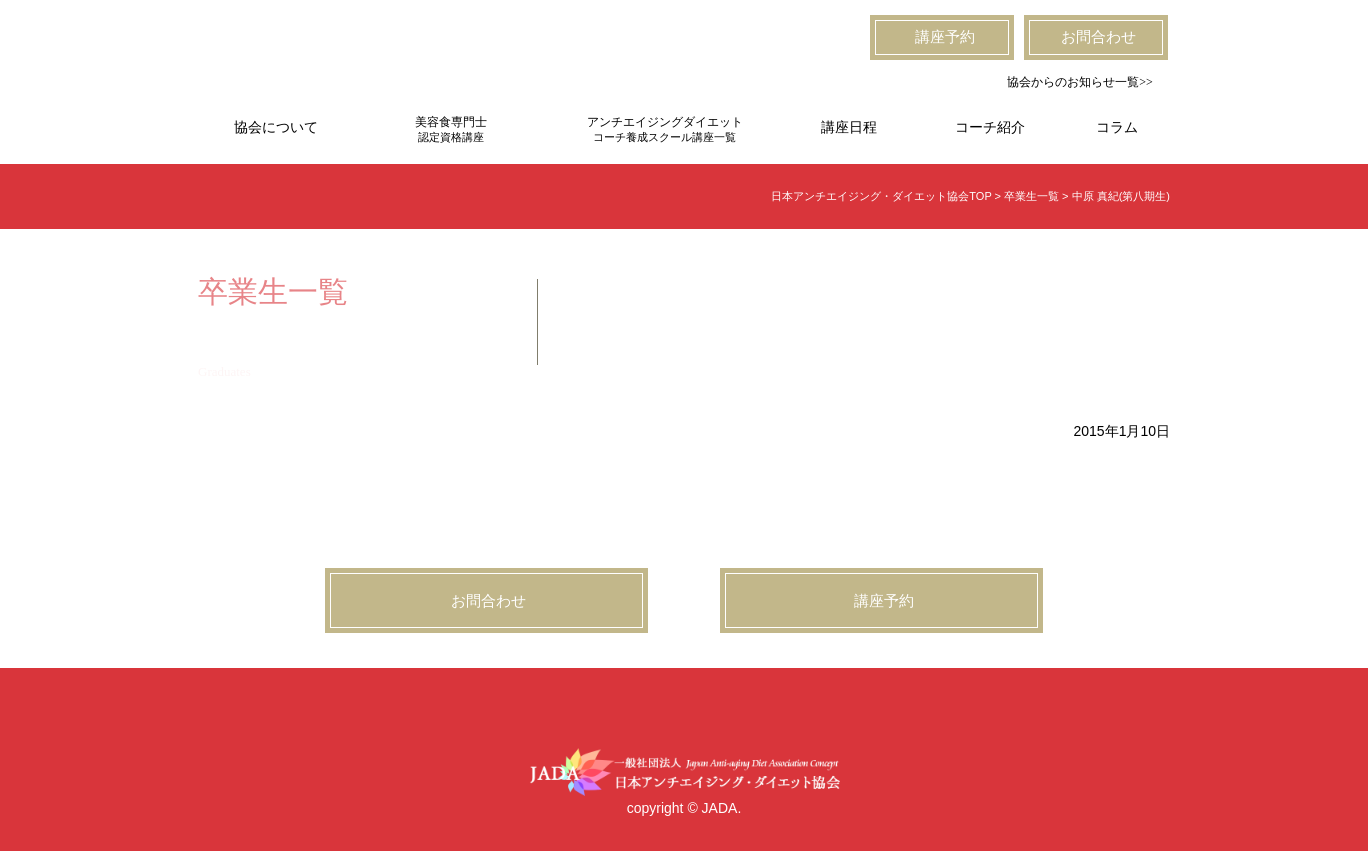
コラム (1117, 127)
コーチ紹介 (990, 127)
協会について (276, 127)
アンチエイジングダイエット (664, 129)
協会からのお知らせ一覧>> (1080, 82)
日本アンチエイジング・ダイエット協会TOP (881, 196)
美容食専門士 (451, 129)
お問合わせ (1098, 37)
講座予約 (945, 37)
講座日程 (849, 127)
